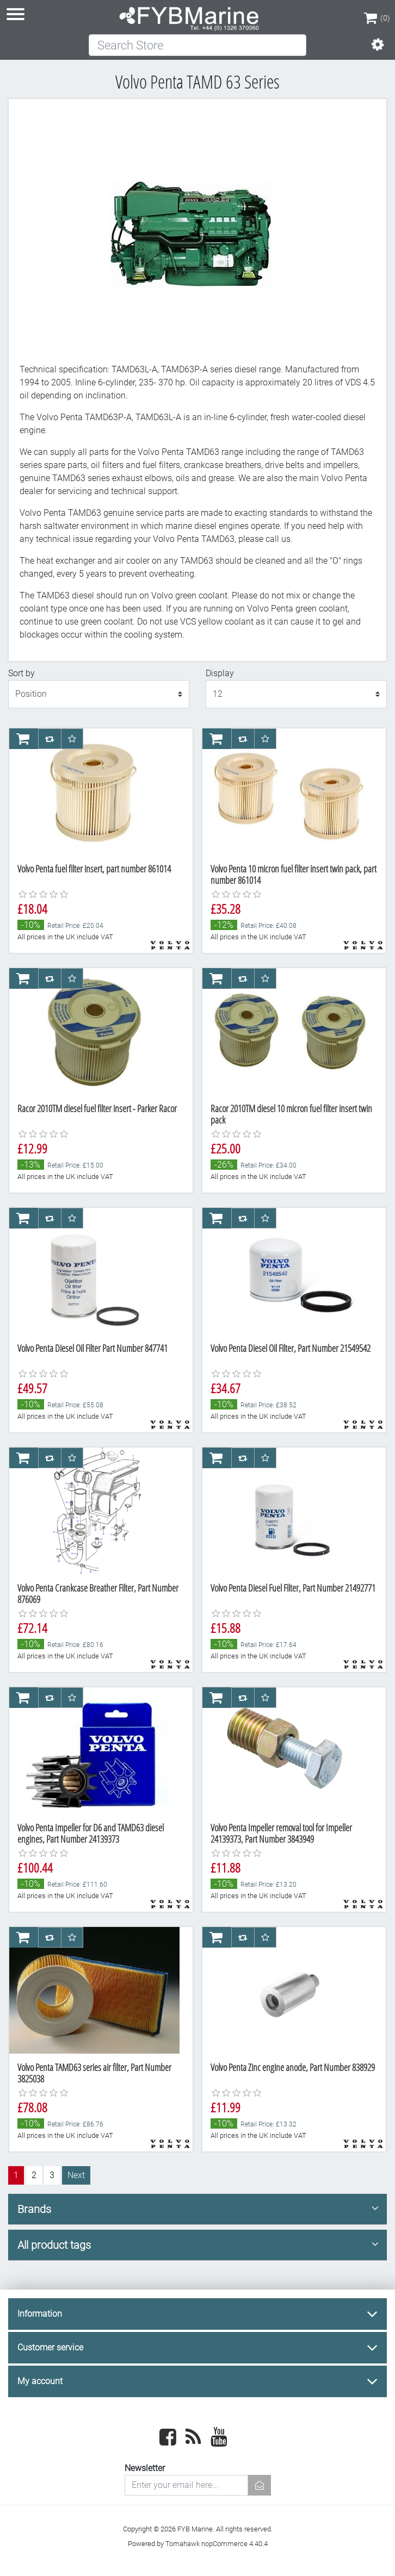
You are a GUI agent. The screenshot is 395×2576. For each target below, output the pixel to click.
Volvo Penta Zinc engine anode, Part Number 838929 (293, 2067)
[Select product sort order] (98, 694)
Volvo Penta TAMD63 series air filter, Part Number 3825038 (94, 2073)
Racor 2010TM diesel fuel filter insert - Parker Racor (97, 1108)
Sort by (21, 673)
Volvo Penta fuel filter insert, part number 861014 (94, 868)
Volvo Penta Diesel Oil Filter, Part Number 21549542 (291, 1348)
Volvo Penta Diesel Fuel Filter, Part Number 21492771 (293, 1587)
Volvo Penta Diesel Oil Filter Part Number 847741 (92, 1348)
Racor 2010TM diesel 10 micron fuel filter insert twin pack (291, 1114)
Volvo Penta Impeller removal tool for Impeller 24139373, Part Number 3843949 (281, 1833)
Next (76, 2175)
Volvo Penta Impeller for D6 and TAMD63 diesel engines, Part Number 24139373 (90, 1833)
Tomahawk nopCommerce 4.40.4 (216, 2544)
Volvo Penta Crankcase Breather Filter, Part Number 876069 (97, 1593)
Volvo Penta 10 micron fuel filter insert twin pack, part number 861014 (294, 874)
